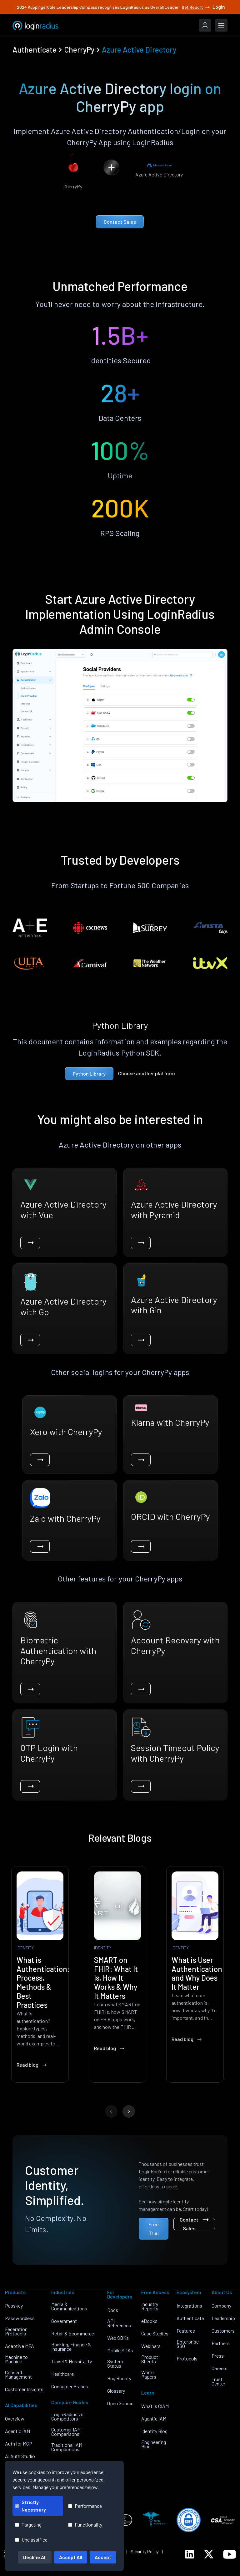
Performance (85, 2506)
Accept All (70, 2557)
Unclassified (31, 2540)
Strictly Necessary (30, 2505)
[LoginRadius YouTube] (229, 2554)
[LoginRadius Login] (205, 25)
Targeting (28, 2525)
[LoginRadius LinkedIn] (190, 2554)
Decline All (35, 2557)
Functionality (85, 2525)
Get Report (196, 7)
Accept (103, 2557)
